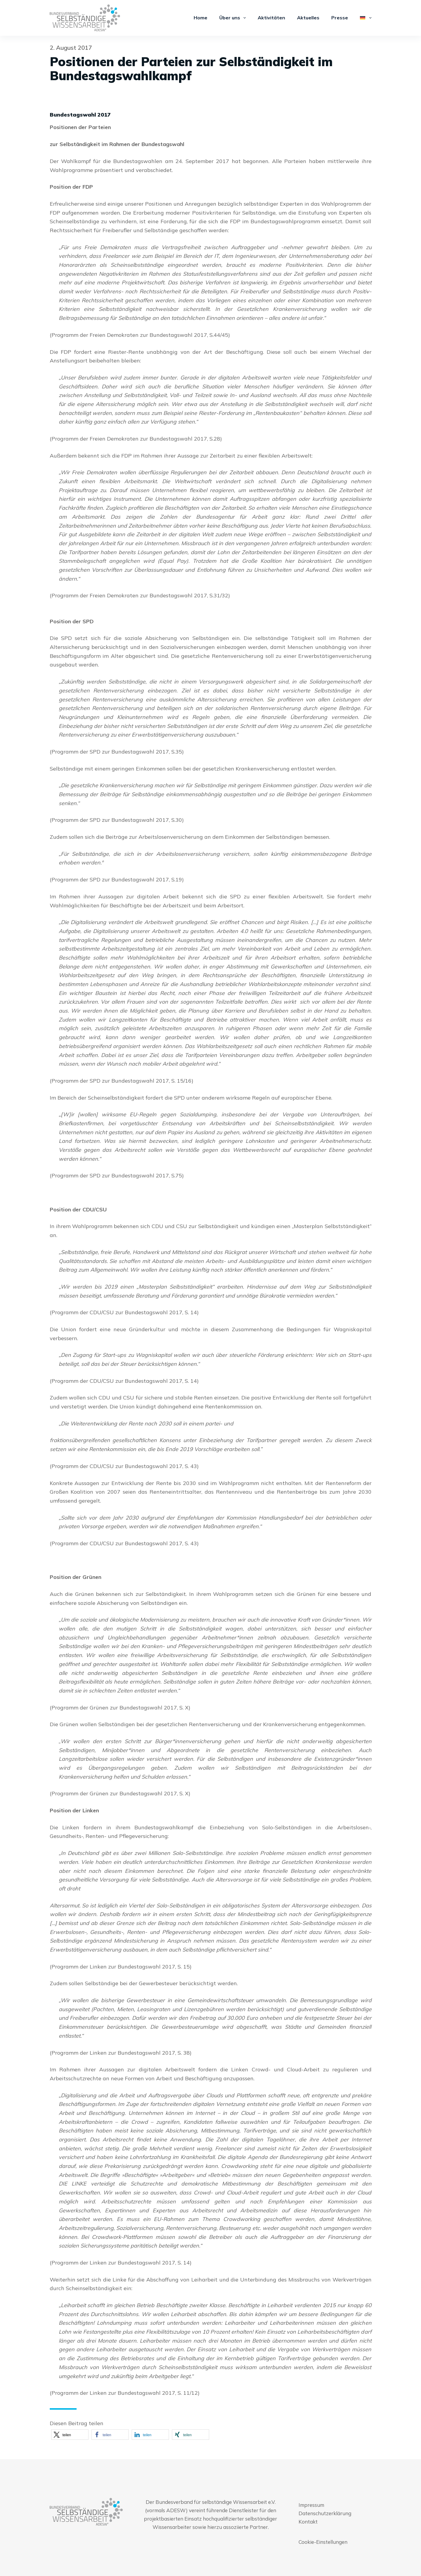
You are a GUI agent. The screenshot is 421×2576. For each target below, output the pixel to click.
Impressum (311, 2505)
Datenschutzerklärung (325, 2513)
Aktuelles (308, 18)
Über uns (233, 17)
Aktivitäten (271, 18)
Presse (339, 18)
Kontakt (308, 2521)
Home (200, 18)
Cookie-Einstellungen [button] (323, 2542)
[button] (69, 2434)
